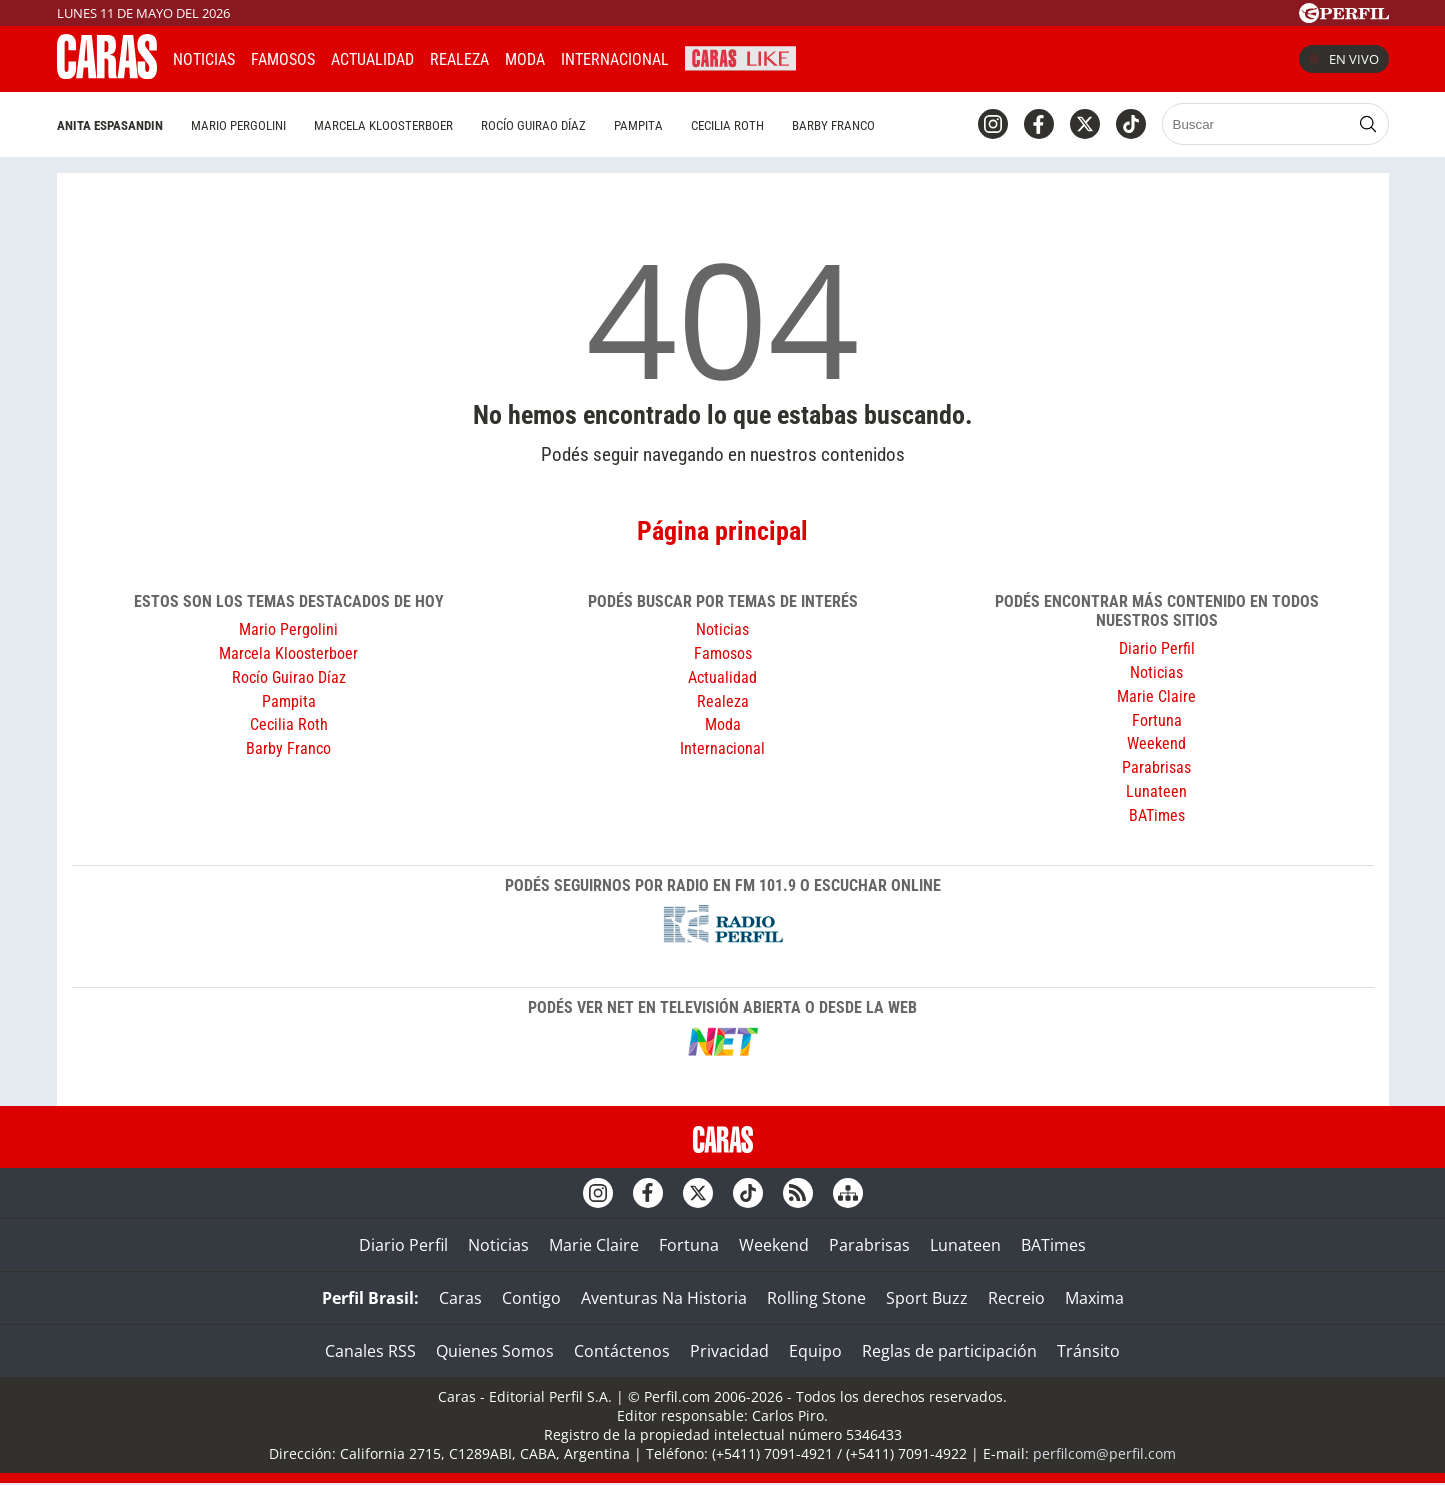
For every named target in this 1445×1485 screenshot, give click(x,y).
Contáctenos (622, 1351)
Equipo (815, 1351)
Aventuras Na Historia (664, 1298)
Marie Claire (1156, 696)
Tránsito (1088, 1351)
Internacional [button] (615, 59)
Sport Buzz (927, 1298)
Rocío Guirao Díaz (533, 125)
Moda (525, 59)
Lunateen (1156, 791)
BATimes (1157, 815)
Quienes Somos (495, 1351)
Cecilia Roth (727, 125)
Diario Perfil (1157, 648)
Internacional (722, 748)
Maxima (1094, 1298)
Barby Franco (833, 125)
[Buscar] (1257, 124)
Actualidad (372, 59)
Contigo (531, 1298)
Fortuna (1157, 720)
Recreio (1016, 1298)
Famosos (283, 59)
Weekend (1156, 743)
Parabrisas (1156, 767)
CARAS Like (740, 56)
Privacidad (729, 1351)
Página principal (722, 531)
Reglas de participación (949, 1351)
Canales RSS (370, 1351)
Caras (460, 1298)
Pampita (638, 125)
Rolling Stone (816, 1298)
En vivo (1344, 59)
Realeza (459, 59)
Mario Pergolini (238, 125)
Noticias (204, 59)
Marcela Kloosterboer (383, 125)
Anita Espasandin (110, 125)
